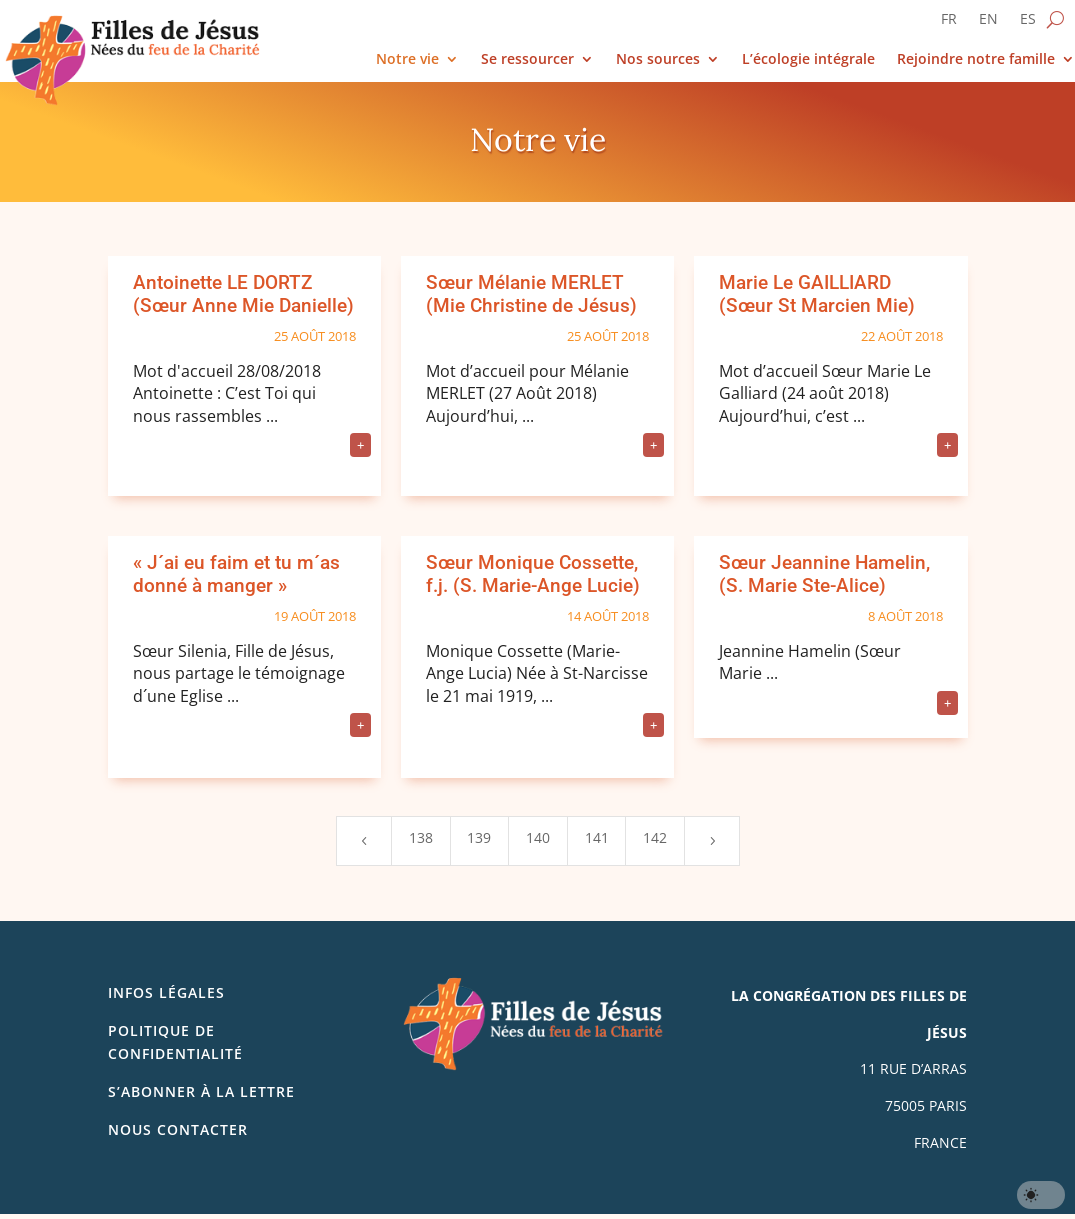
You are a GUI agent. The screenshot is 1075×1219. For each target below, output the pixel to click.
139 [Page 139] (479, 837)
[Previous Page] (364, 841)
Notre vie (407, 59)
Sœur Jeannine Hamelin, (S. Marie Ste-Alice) (824, 574)
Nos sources (658, 59)
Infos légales (166, 992)
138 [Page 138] (421, 837)
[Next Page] (712, 841)
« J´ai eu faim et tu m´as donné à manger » (236, 574)
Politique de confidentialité (175, 1041)
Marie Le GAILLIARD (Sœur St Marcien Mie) (817, 294)
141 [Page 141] (597, 837)
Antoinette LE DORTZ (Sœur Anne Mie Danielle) (243, 294)
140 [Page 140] (538, 837)
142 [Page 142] (655, 837)
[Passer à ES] (1028, 23)
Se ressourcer (527, 59)
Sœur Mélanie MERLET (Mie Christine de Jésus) (531, 294)
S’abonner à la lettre (201, 1091)
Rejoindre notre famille (976, 59)
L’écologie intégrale (808, 59)
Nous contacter (178, 1129)
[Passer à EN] (988, 23)
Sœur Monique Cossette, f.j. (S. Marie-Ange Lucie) (533, 574)
